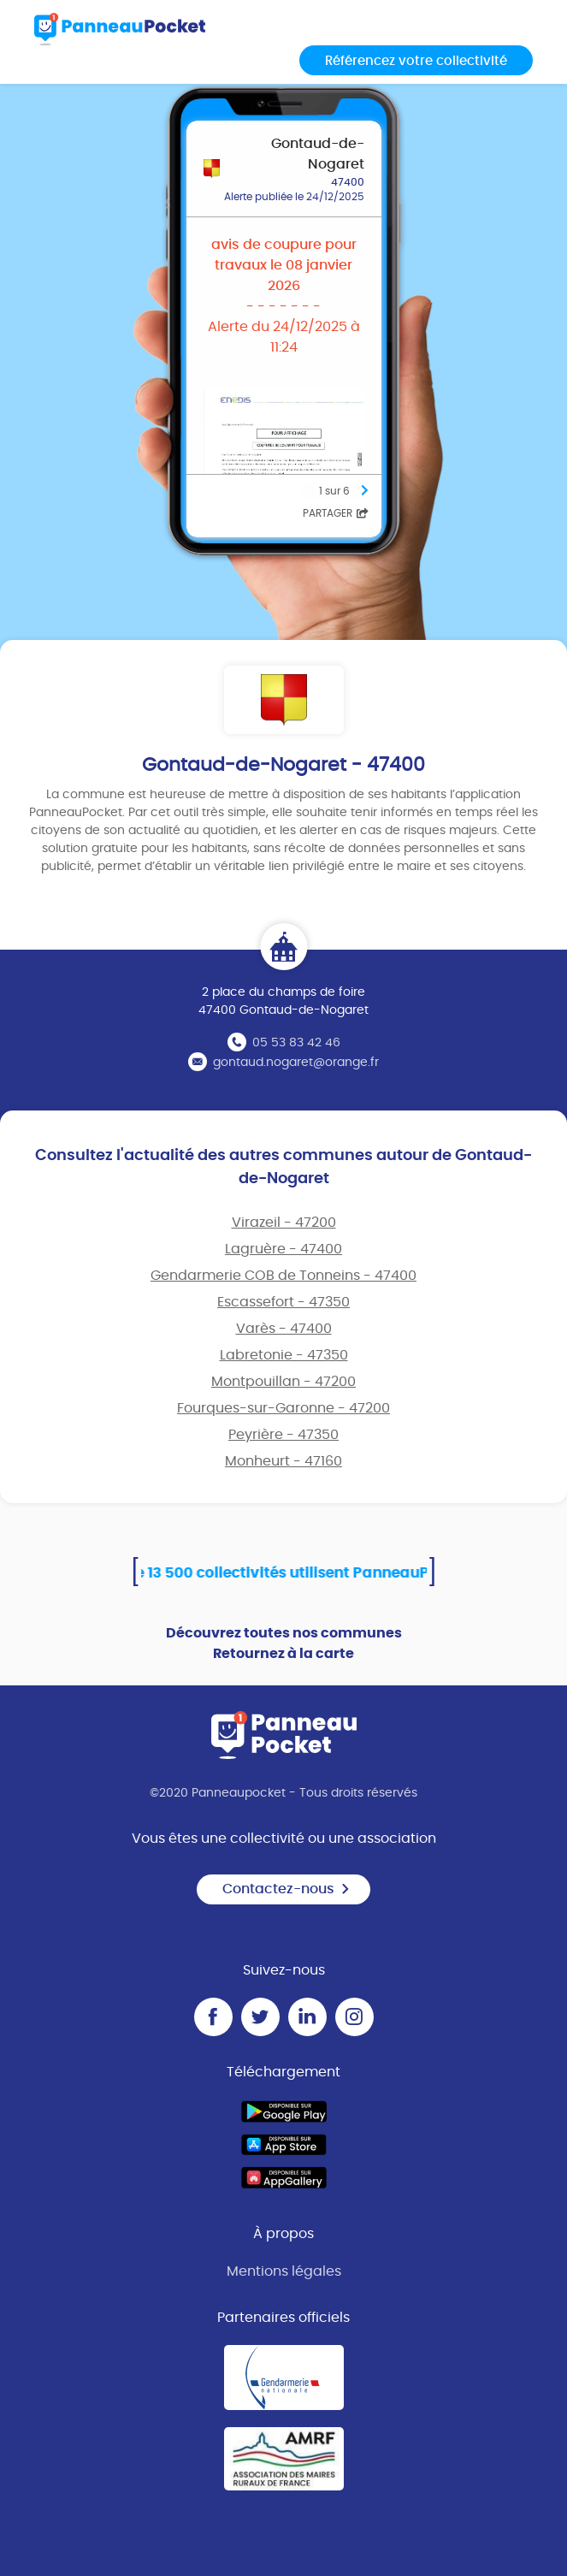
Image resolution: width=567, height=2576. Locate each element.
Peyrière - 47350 (283, 1435)
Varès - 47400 (284, 1328)
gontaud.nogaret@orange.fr (296, 1063)
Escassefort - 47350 (283, 1302)
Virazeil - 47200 (284, 1222)
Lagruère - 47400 (283, 1249)
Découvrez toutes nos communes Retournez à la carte (284, 1643)
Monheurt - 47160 (283, 1461)
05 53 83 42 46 (296, 1043)
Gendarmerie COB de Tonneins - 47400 (283, 1275)
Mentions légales (284, 2271)
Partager (336, 513)
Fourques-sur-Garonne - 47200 (283, 1408)
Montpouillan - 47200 (283, 1382)
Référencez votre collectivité (416, 61)
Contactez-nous (286, 1889)
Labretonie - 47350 (284, 1355)
